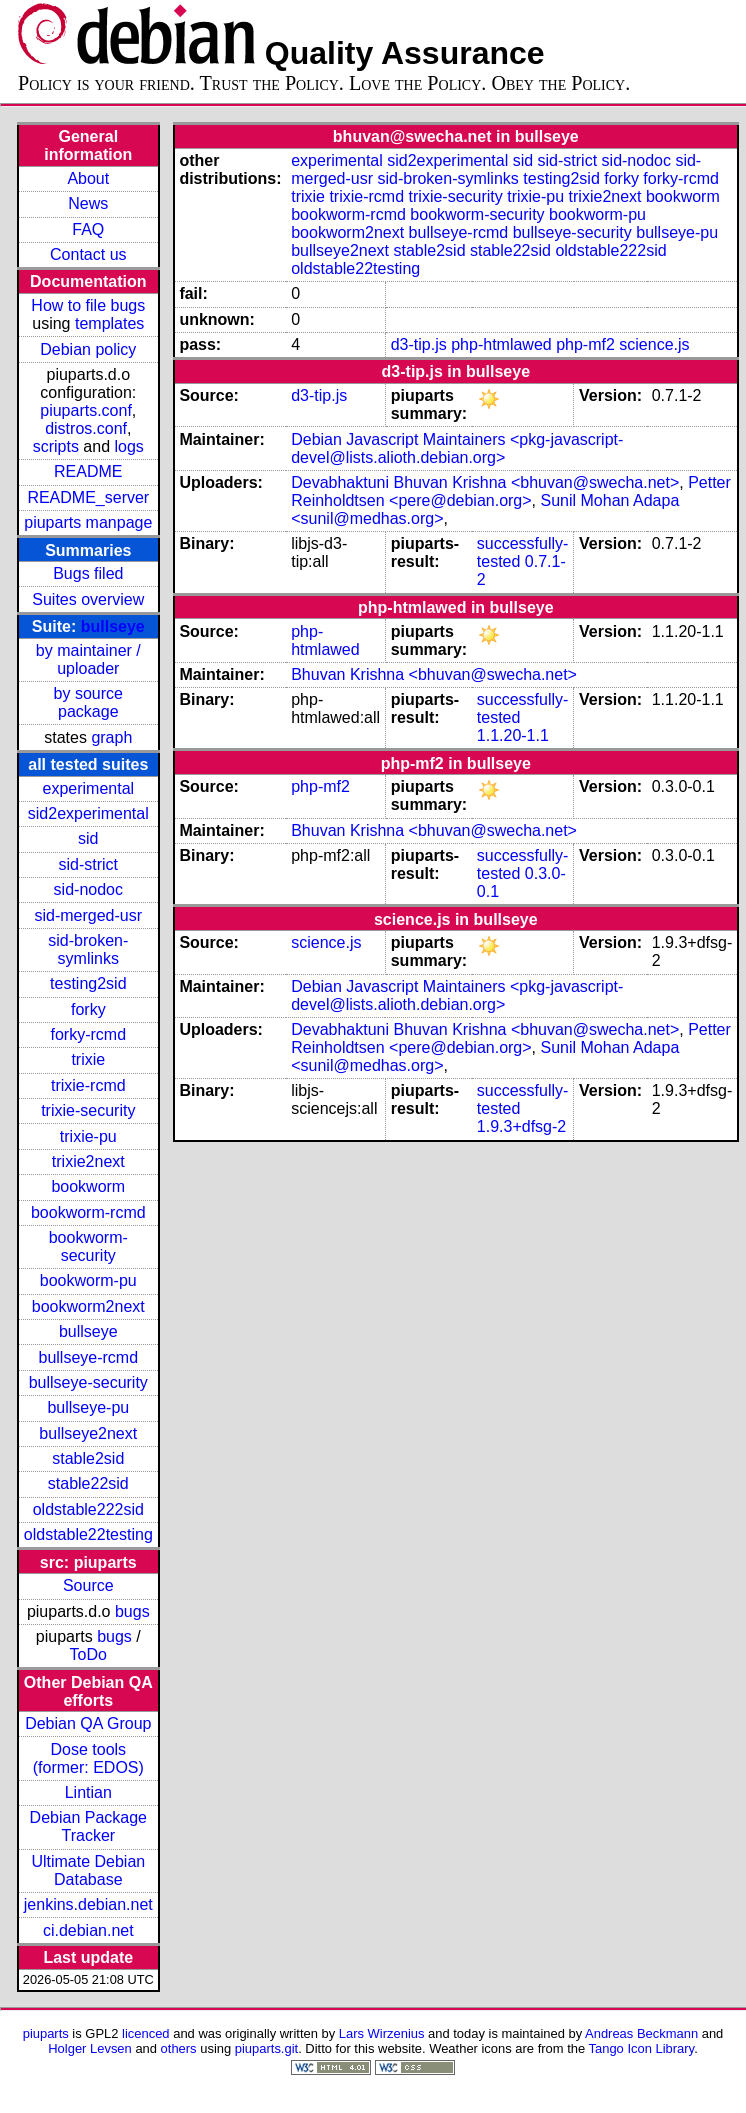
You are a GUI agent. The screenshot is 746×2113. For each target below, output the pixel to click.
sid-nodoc (88, 889)
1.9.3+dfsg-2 (521, 1126)
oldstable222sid (88, 1509)
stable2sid (88, 1458)
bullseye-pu (88, 1407)
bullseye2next (88, 1433)
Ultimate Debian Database (88, 1870)
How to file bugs (88, 305)
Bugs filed (88, 573)
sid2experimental (88, 813)
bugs (132, 1611)
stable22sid (88, 1483)
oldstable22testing (88, 1534)
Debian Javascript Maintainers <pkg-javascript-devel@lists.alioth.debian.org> (457, 448)
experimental (88, 788)
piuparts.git (266, 2048)
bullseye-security (88, 1382)
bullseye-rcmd (88, 1357)
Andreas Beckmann (641, 2033)
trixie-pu (88, 1136)
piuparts (46, 2033)
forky (88, 1009)
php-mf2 (585, 344)
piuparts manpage (88, 522)
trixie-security (88, 1110)
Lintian (88, 1792)
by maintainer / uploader (88, 659)
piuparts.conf (86, 410)
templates (109, 323)
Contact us (88, 254)
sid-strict (89, 864)
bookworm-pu (88, 1280)
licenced (146, 2033)
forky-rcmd (89, 1034)
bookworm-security (88, 1246)
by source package (88, 702)
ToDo (88, 1654)
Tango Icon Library (642, 2048)
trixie (88, 1059)
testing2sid (88, 983)
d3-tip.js (419, 344)
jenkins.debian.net (88, 1904)
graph (111, 737)
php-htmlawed (501, 344)
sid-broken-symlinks (88, 949)
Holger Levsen (90, 2048)
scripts (56, 446)
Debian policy (88, 349)
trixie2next (88, 1161)
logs (129, 446)
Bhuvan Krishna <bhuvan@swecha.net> (434, 674)
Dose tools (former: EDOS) (88, 1758)
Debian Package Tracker (88, 1826)
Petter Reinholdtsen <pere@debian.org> (511, 491)
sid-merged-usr (88, 915)
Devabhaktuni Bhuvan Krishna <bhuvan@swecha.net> (485, 482)
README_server (88, 497)
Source (88, 1585)
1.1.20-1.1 (513, 735)
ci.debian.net (88, 1930)
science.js (654, 344)
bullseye (113, 626)
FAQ (88, 229)
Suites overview (88, 599)
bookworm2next (88, 1306)
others (179, 2048)
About (88, 178)
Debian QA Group (88, 1723)
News (88, 203)
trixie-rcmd (88, 1085)
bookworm (88, 1186)
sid (88, 838)
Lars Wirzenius (382, 2033)
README (88, 471)
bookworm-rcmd (88, 1212)
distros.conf (86, 428)
